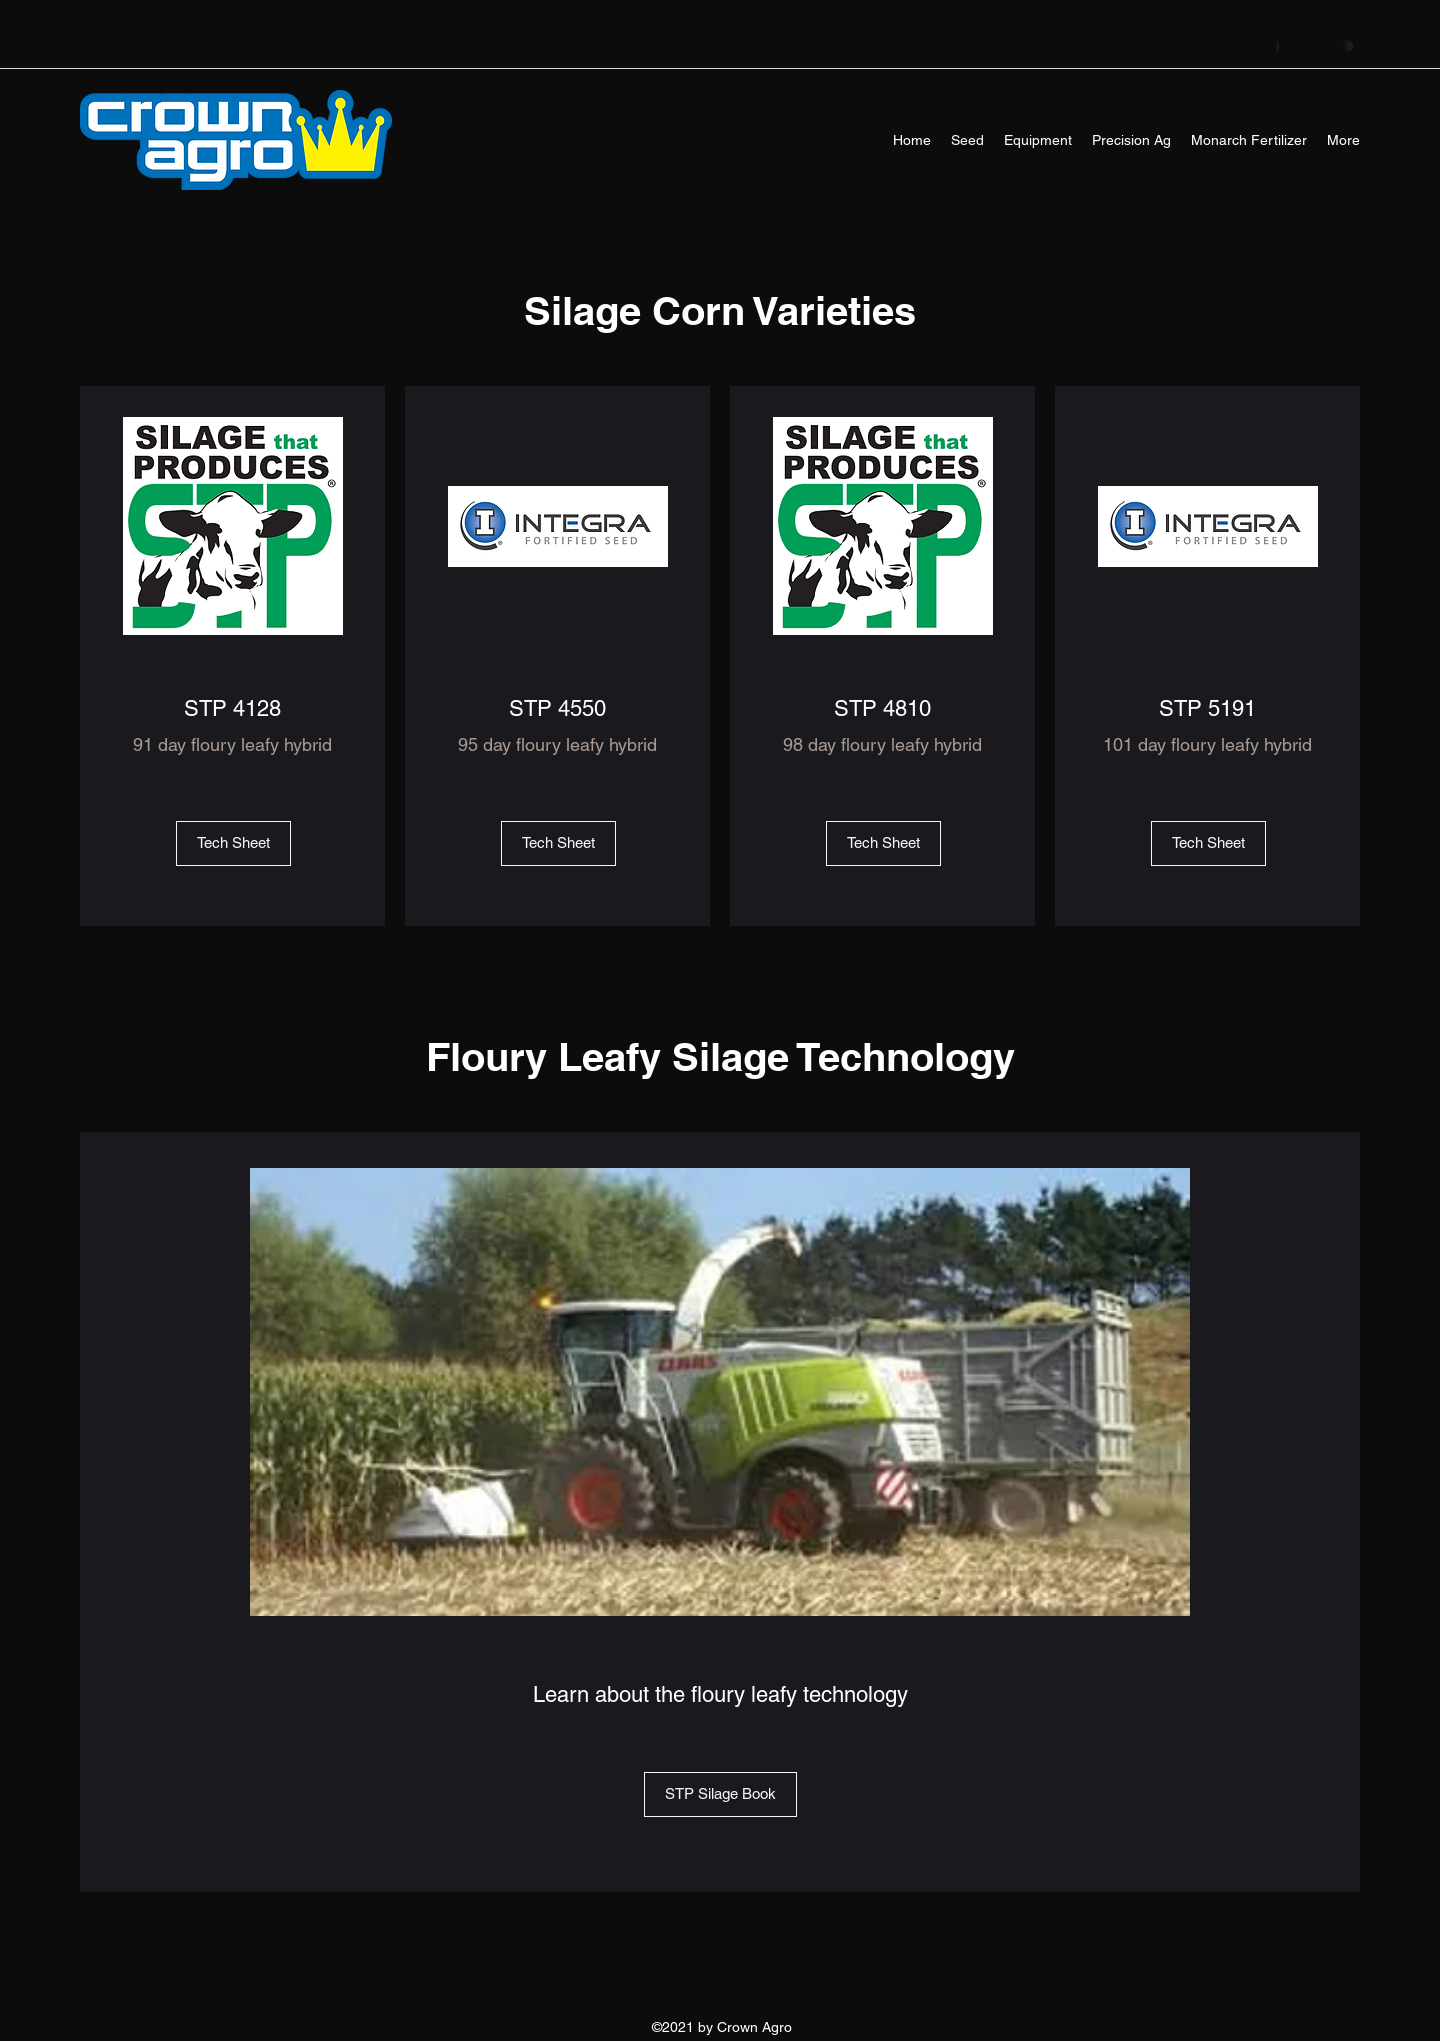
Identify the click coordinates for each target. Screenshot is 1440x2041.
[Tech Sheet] (233, 843)
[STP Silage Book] (720, 1794)
